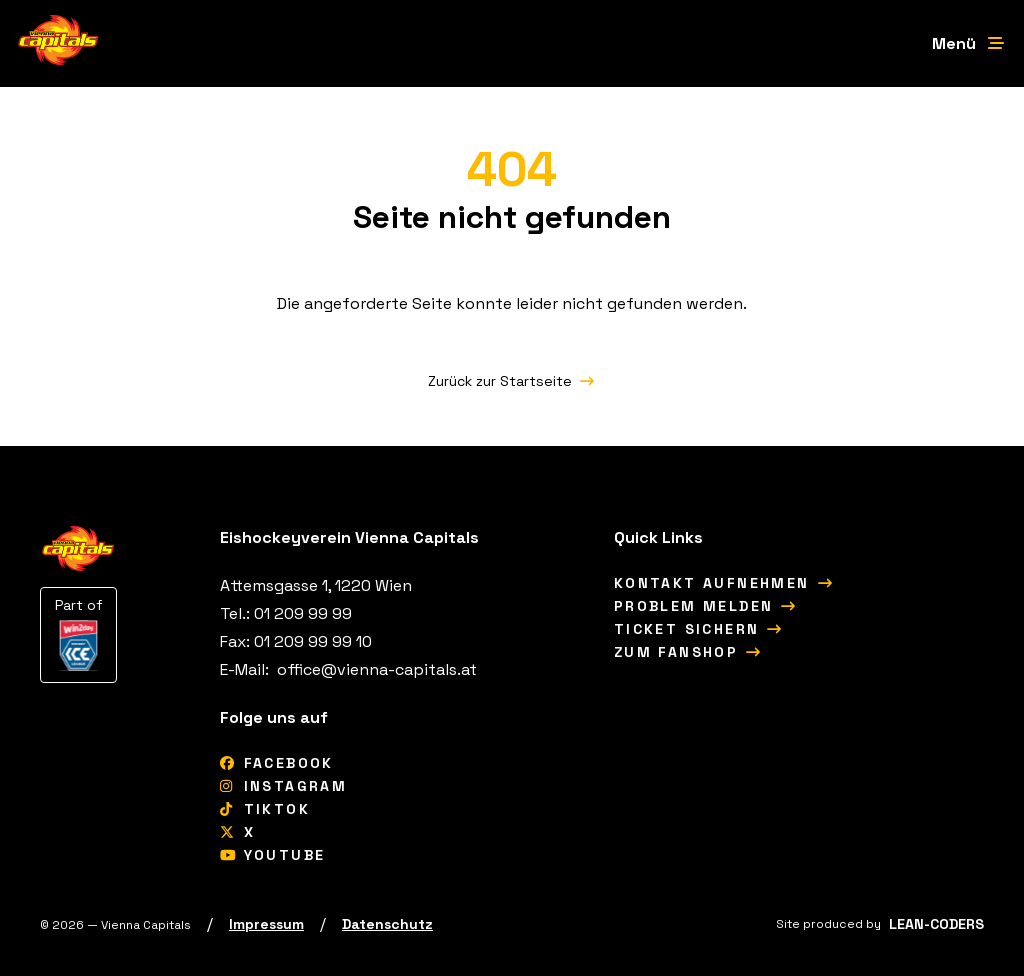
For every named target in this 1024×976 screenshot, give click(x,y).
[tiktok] (265, 809)
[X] (237, 832)
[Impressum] (266, 924)
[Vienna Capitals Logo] (59, 43)
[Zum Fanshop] (688, 652)
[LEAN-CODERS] (936, 924)
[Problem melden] (706, 606)
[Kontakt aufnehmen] (724, 583)
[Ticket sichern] (699, 629)
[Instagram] (284, 786)
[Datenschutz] (387, 924)
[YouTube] (273, 855)
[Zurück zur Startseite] (512, 381)
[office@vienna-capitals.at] (375, 669)
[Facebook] (277, 763)
